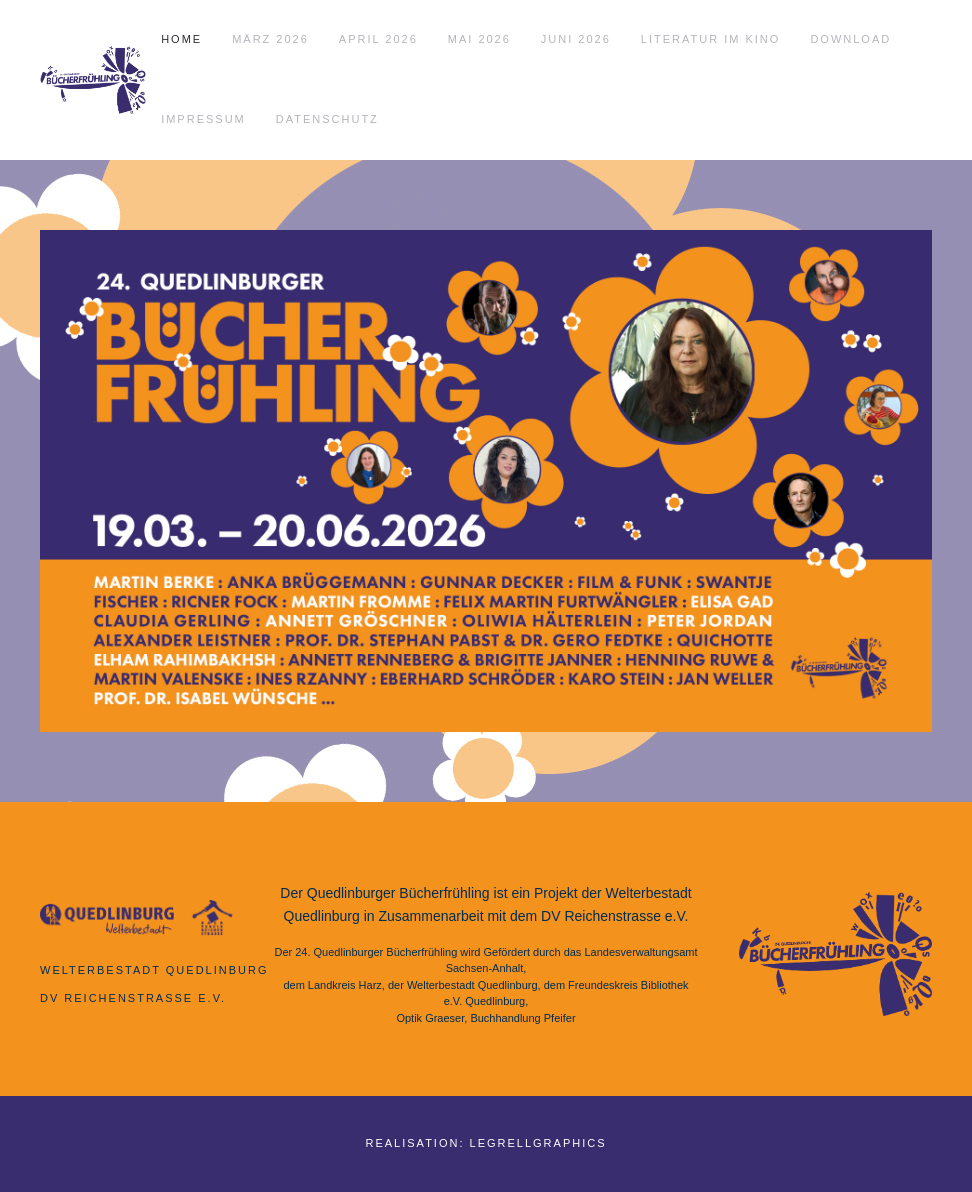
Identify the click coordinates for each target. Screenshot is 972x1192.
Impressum (203, 119)
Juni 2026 (576, 39)
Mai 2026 (479, 39)
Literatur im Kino (711, 39)
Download (850, 39)
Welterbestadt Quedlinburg (154, 970)
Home (181, 39)
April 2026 (378, 39)
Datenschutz (327, 119)
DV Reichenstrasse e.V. (133, 998)
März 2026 (270, 39)
